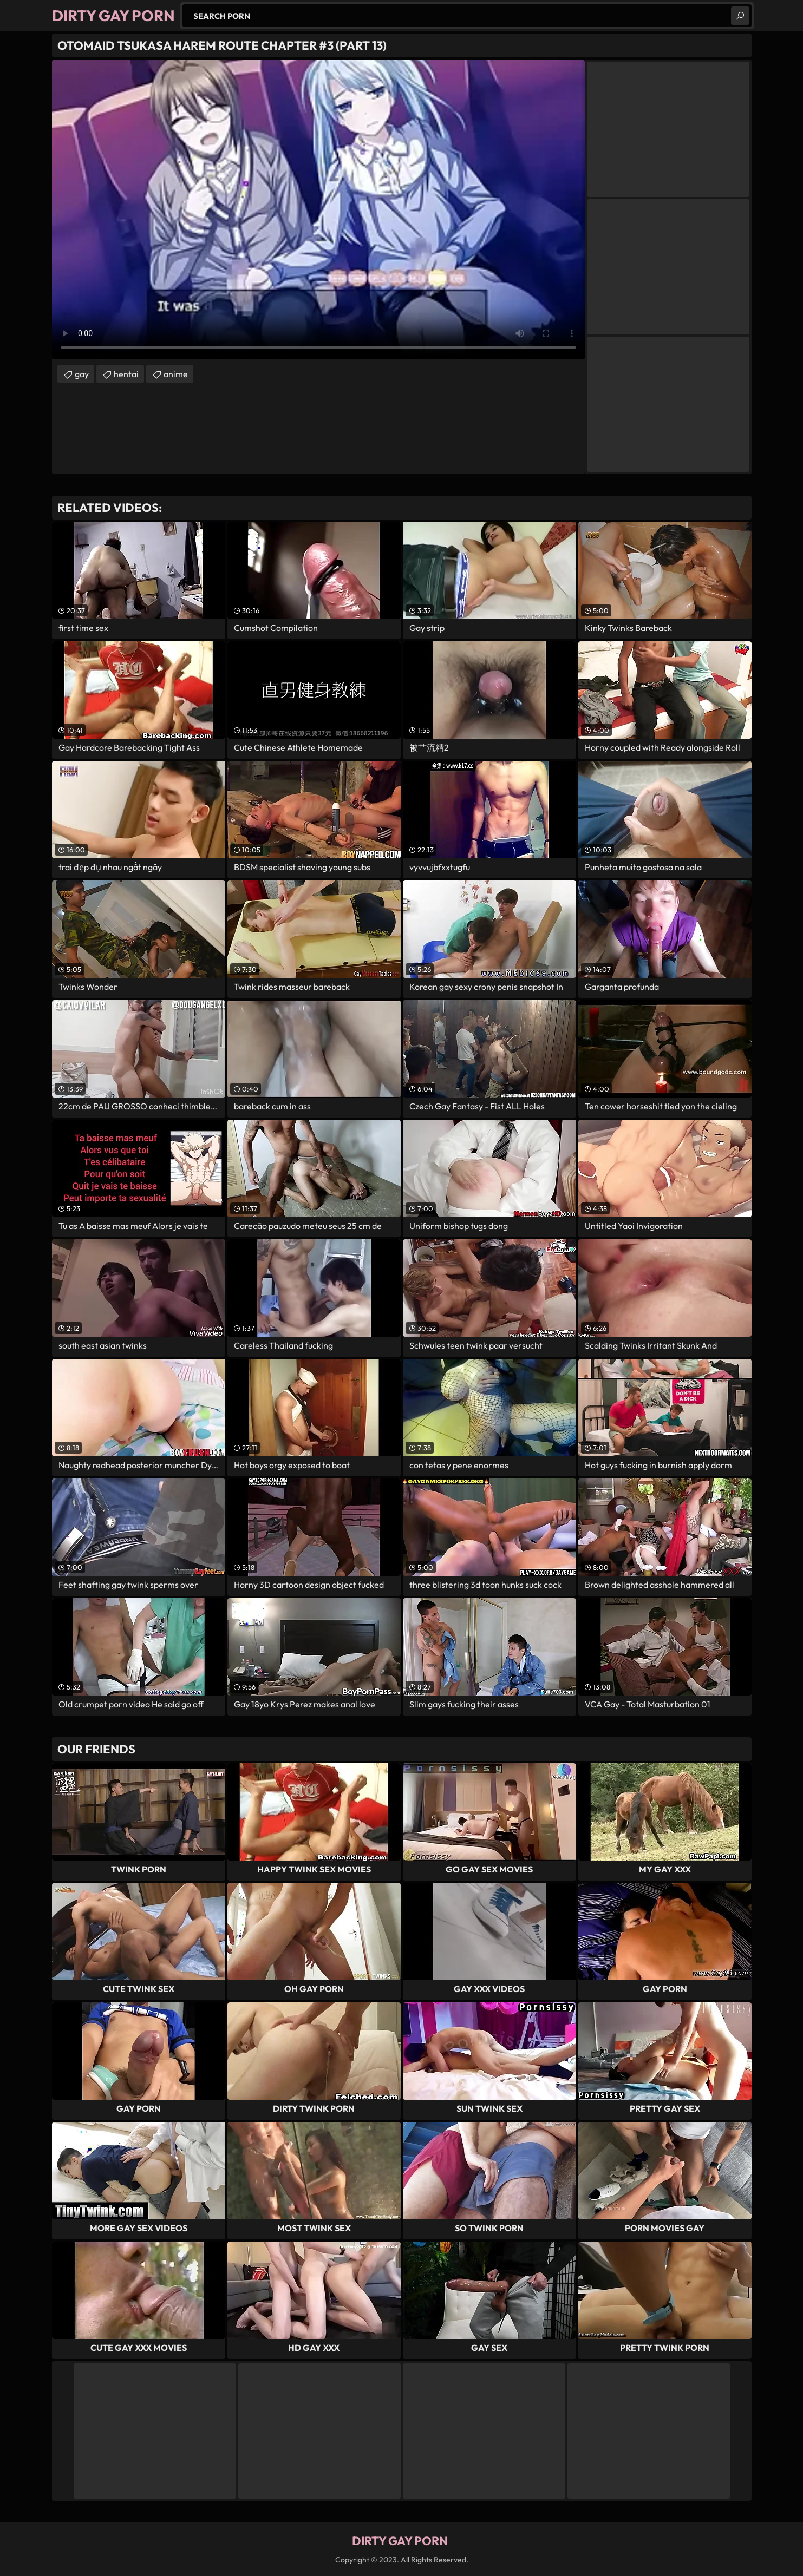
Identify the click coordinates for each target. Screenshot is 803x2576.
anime (176, 374)
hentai (126, 374)
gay (82, 374)
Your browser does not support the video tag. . (318, 209)
